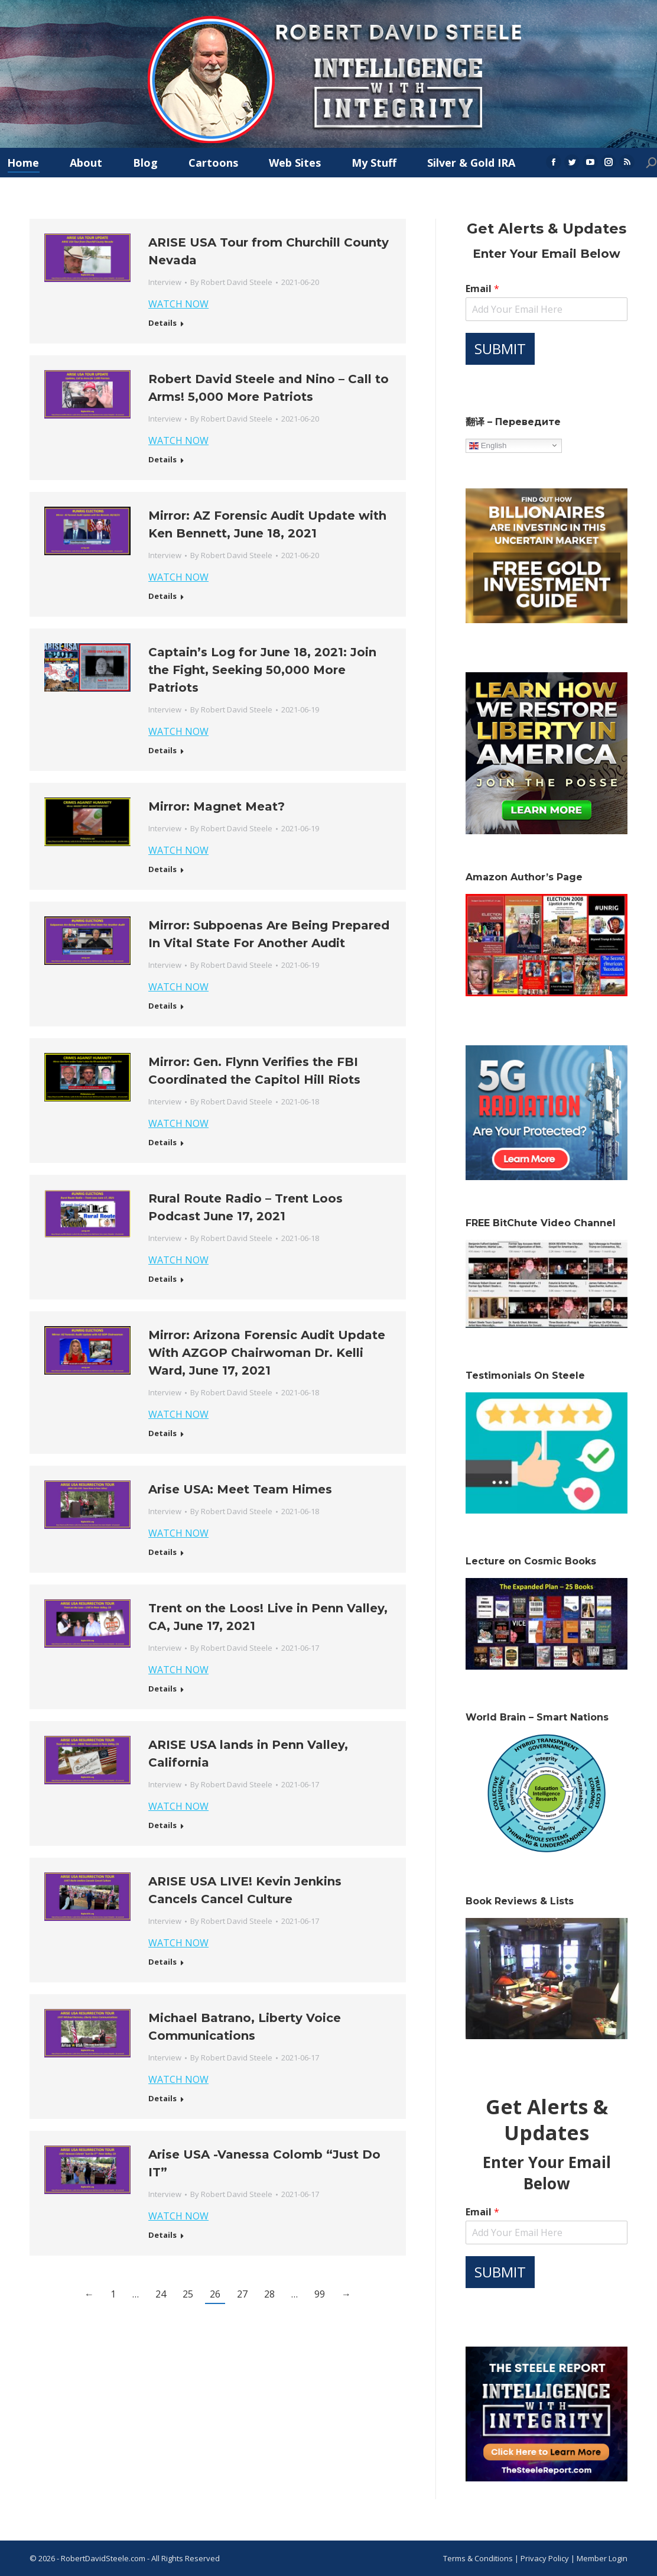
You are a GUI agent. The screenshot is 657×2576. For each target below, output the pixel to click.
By (231, 282)
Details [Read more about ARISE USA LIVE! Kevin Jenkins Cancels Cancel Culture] (162, 1962)
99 (319, 2293)
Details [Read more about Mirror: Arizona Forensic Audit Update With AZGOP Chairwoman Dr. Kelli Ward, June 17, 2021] (162, 1433)
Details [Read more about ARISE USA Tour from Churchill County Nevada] (162, 323)
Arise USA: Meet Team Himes (240, 1489)
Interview (164, 282)
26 (215, 2293)
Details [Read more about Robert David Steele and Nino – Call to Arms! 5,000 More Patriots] (162, 460)
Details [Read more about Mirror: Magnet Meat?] (162, 869)
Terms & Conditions (478, 2558)
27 (242, 2293)
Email (482, 289)
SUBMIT (500, 348)
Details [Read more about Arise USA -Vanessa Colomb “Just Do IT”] (162, 2235)
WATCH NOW (178, 303)
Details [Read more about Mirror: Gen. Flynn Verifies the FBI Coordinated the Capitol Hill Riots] (162, 1143)
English (487, 445)
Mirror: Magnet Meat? (216, 806)
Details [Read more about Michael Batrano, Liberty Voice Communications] (162, 2099)
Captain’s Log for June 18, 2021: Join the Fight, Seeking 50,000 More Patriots (262, 670)
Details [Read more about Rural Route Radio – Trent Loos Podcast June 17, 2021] (162, 1279)
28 (269, 2293)
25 (188, 2293)
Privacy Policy (546, 2558)
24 (160, 2293)
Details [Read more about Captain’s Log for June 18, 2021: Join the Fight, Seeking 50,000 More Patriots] (162, 751)
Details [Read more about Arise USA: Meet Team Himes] (162, 1552)
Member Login (602, 2558)
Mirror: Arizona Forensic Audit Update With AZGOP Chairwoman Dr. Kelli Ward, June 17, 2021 (266, 1353)
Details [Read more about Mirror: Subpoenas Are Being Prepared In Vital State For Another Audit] (162, 1006)
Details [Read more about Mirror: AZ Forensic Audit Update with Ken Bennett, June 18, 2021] (162, 596)
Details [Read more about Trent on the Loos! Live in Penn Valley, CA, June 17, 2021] (162, 1689)
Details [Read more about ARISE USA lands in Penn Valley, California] (162, 1825)
